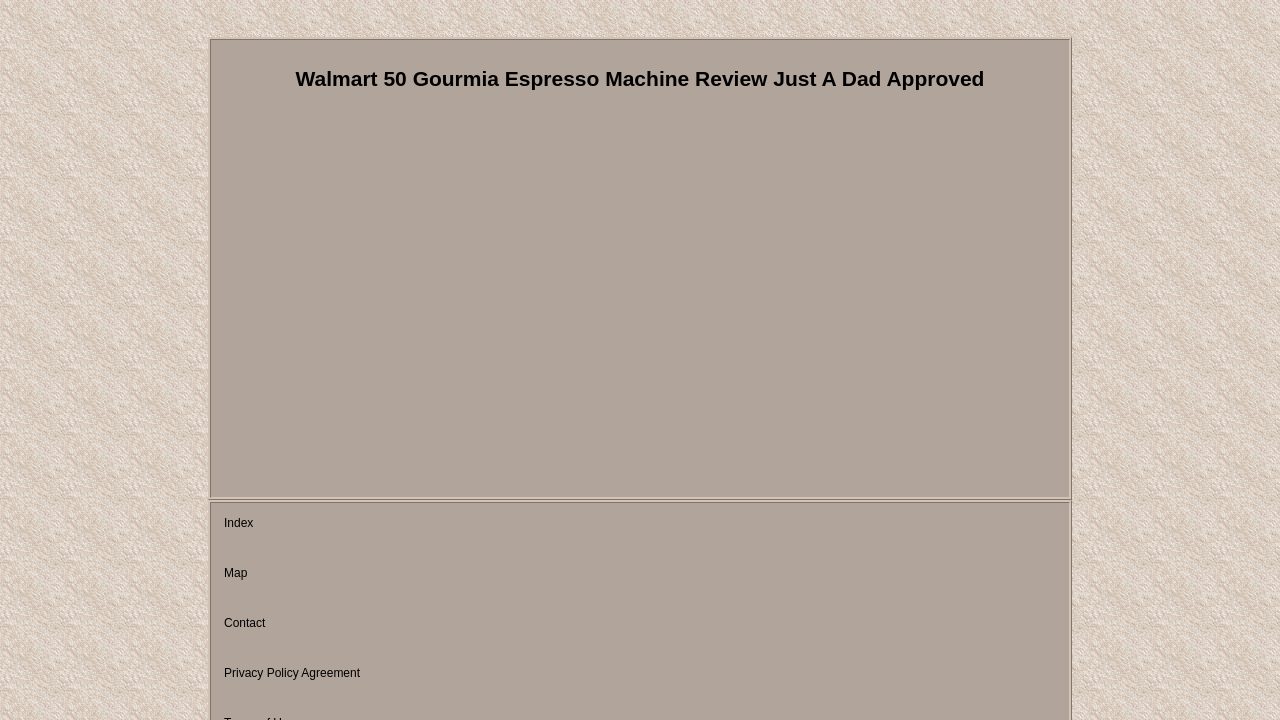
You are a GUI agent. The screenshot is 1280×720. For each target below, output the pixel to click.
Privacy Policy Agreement (487, 525)
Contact (364, 525)
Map (298, 525)
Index (238, 525)
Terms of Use (623, 525)
